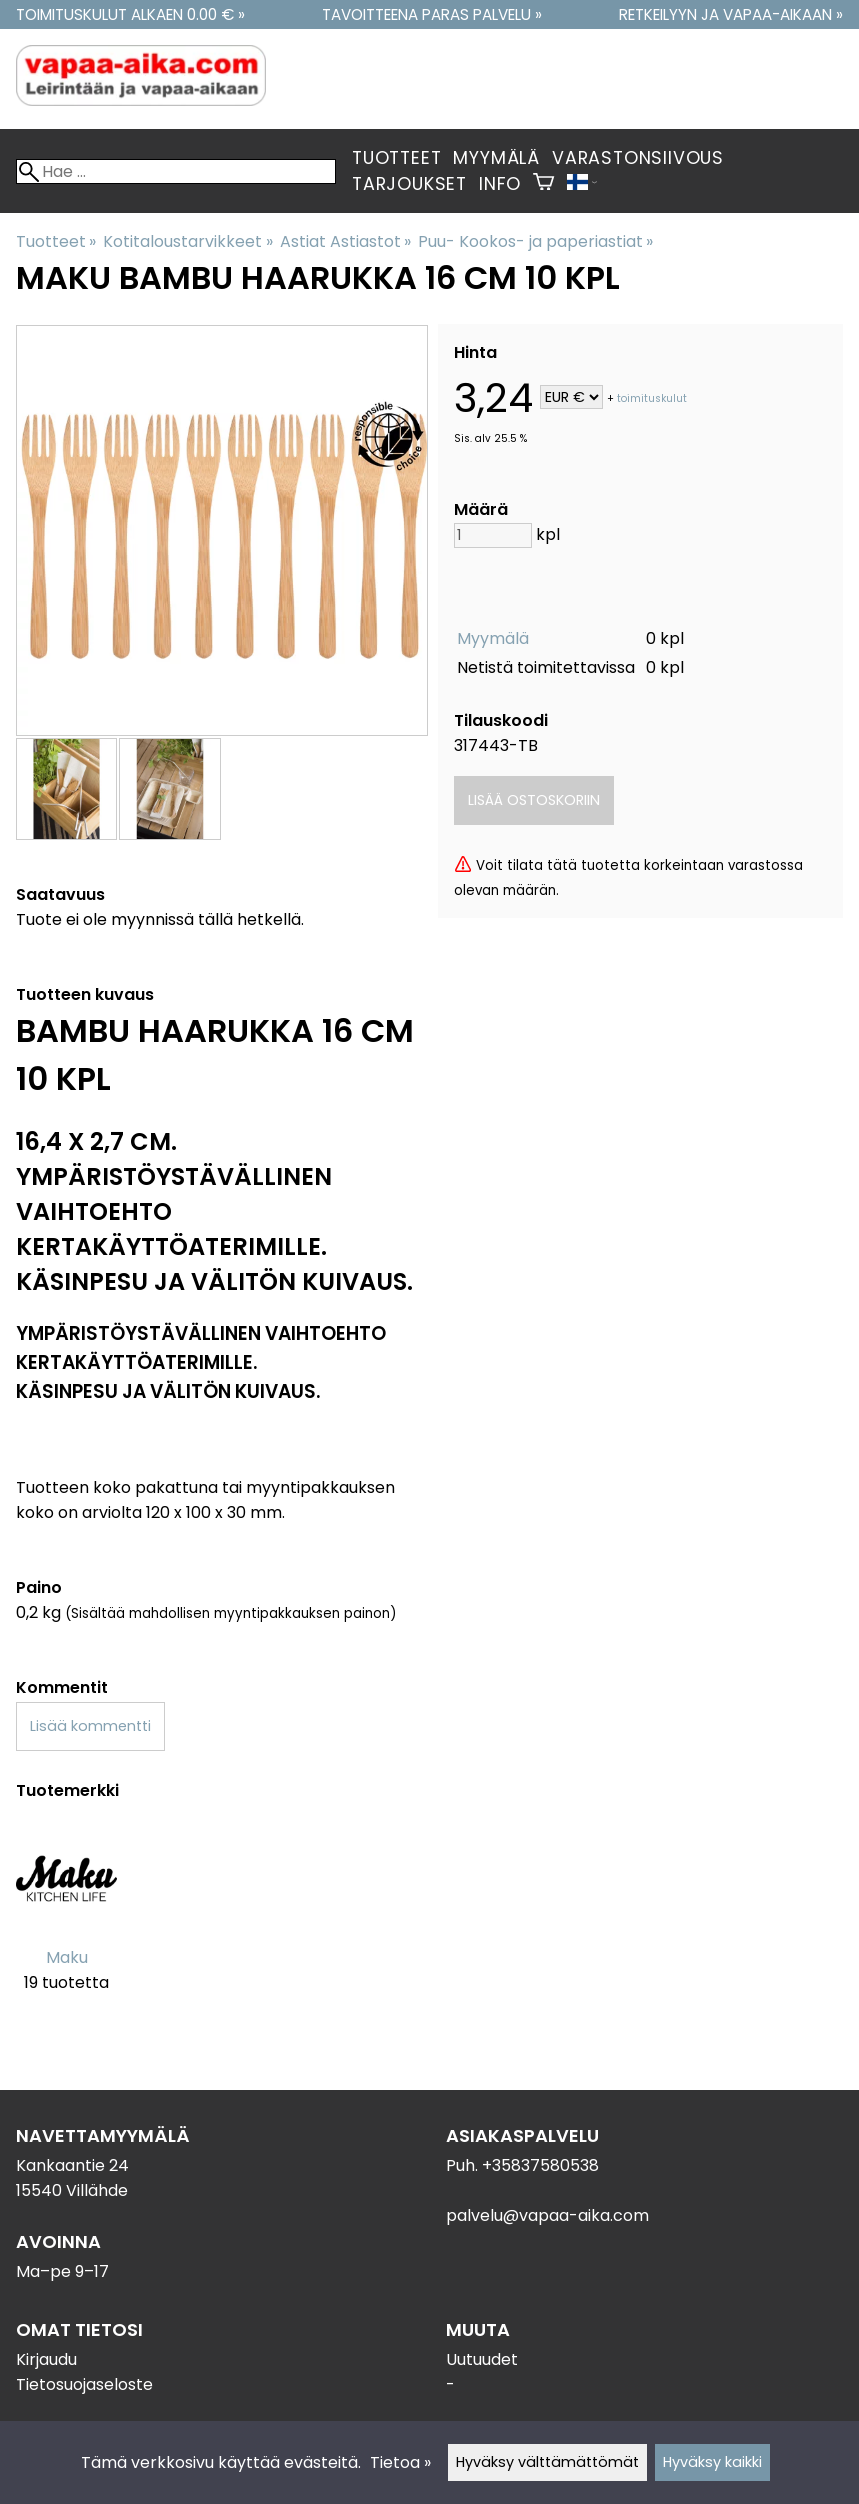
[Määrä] (493, 535)
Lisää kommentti (90, 1726)
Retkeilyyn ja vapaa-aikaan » (731, 14)
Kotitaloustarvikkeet (187, 241)
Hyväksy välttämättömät (547, 2462)
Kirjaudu (46, 2359)
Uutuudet (482, 2359)
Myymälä (496, 158)
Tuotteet (396, 158)
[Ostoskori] (543, 184)
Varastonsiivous (638, 158)
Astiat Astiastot (345, 241)
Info (500, 184)
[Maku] (66, 1922)
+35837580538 (540, 2165)
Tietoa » (400, 2462)
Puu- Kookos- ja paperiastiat (535, 241)
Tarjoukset (409, 184)
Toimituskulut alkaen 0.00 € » (130, 14)
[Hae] (176, 171)
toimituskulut (652, 398)
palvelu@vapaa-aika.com (547, 2215)
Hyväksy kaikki (712, 2462)
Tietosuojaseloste (84, 2384)
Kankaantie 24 (72, 2165)
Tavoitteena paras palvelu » (432, 14)
